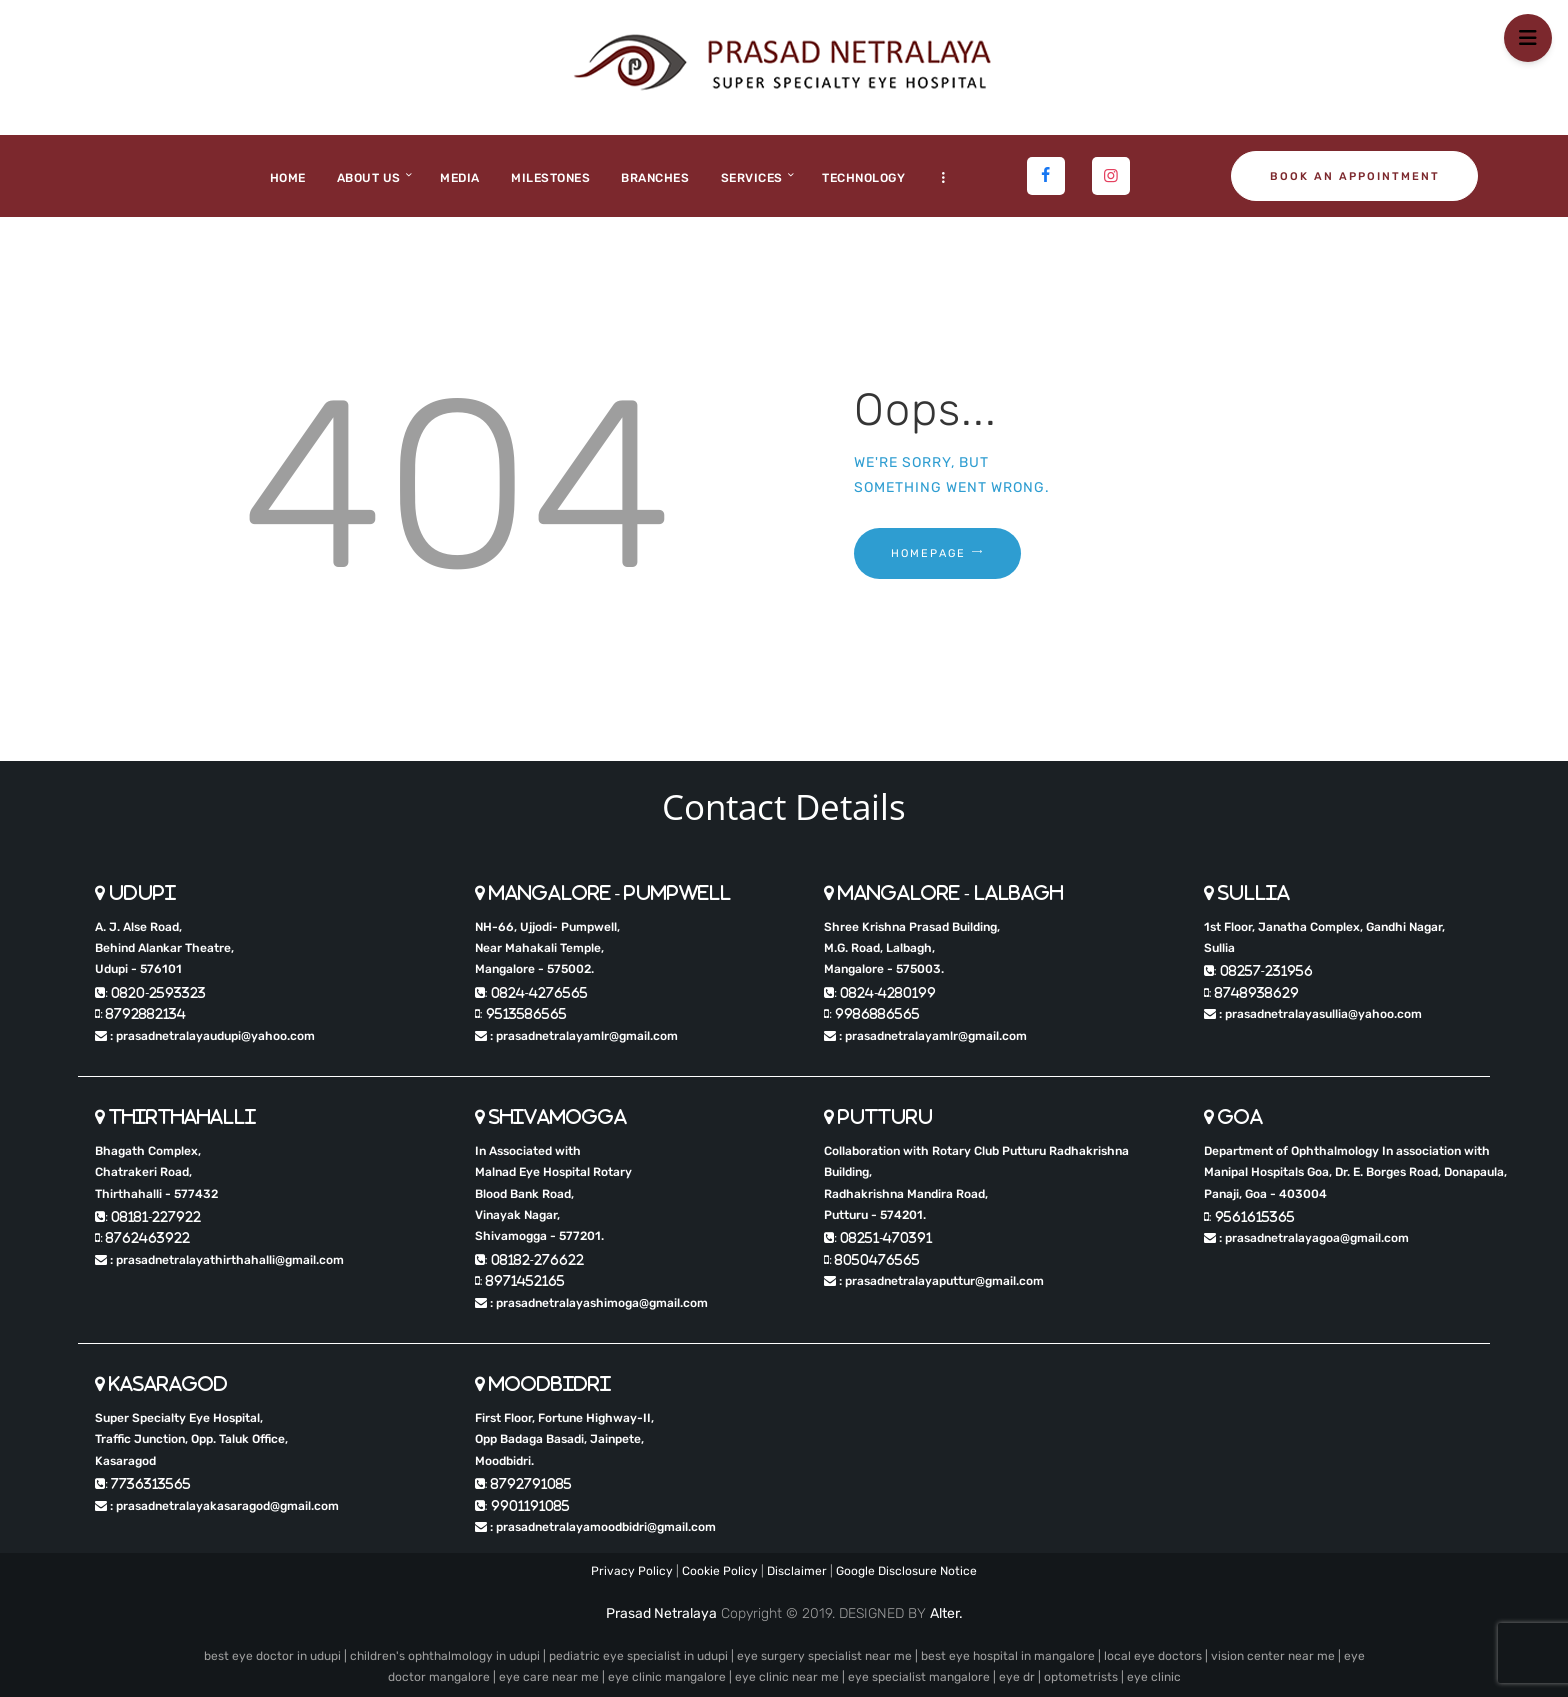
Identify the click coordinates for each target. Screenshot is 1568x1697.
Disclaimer (797, 1571)
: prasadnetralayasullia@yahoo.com (1313, 1014)
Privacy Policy (632, 1571)
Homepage (928, 553)
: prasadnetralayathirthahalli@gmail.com (219, 1260)
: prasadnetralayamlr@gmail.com (576, 1036)
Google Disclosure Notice (906, 1571)
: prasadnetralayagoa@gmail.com (1306, 1238)
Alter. (946, 1613)
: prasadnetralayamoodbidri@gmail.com (595, 1527)
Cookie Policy (720, 1571)
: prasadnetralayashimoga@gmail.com (591, 1303)
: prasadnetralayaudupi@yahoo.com (205, 1036)
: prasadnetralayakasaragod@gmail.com (217, 1506)
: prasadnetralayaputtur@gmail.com (934, 1281)
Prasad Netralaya (661, 1613)
